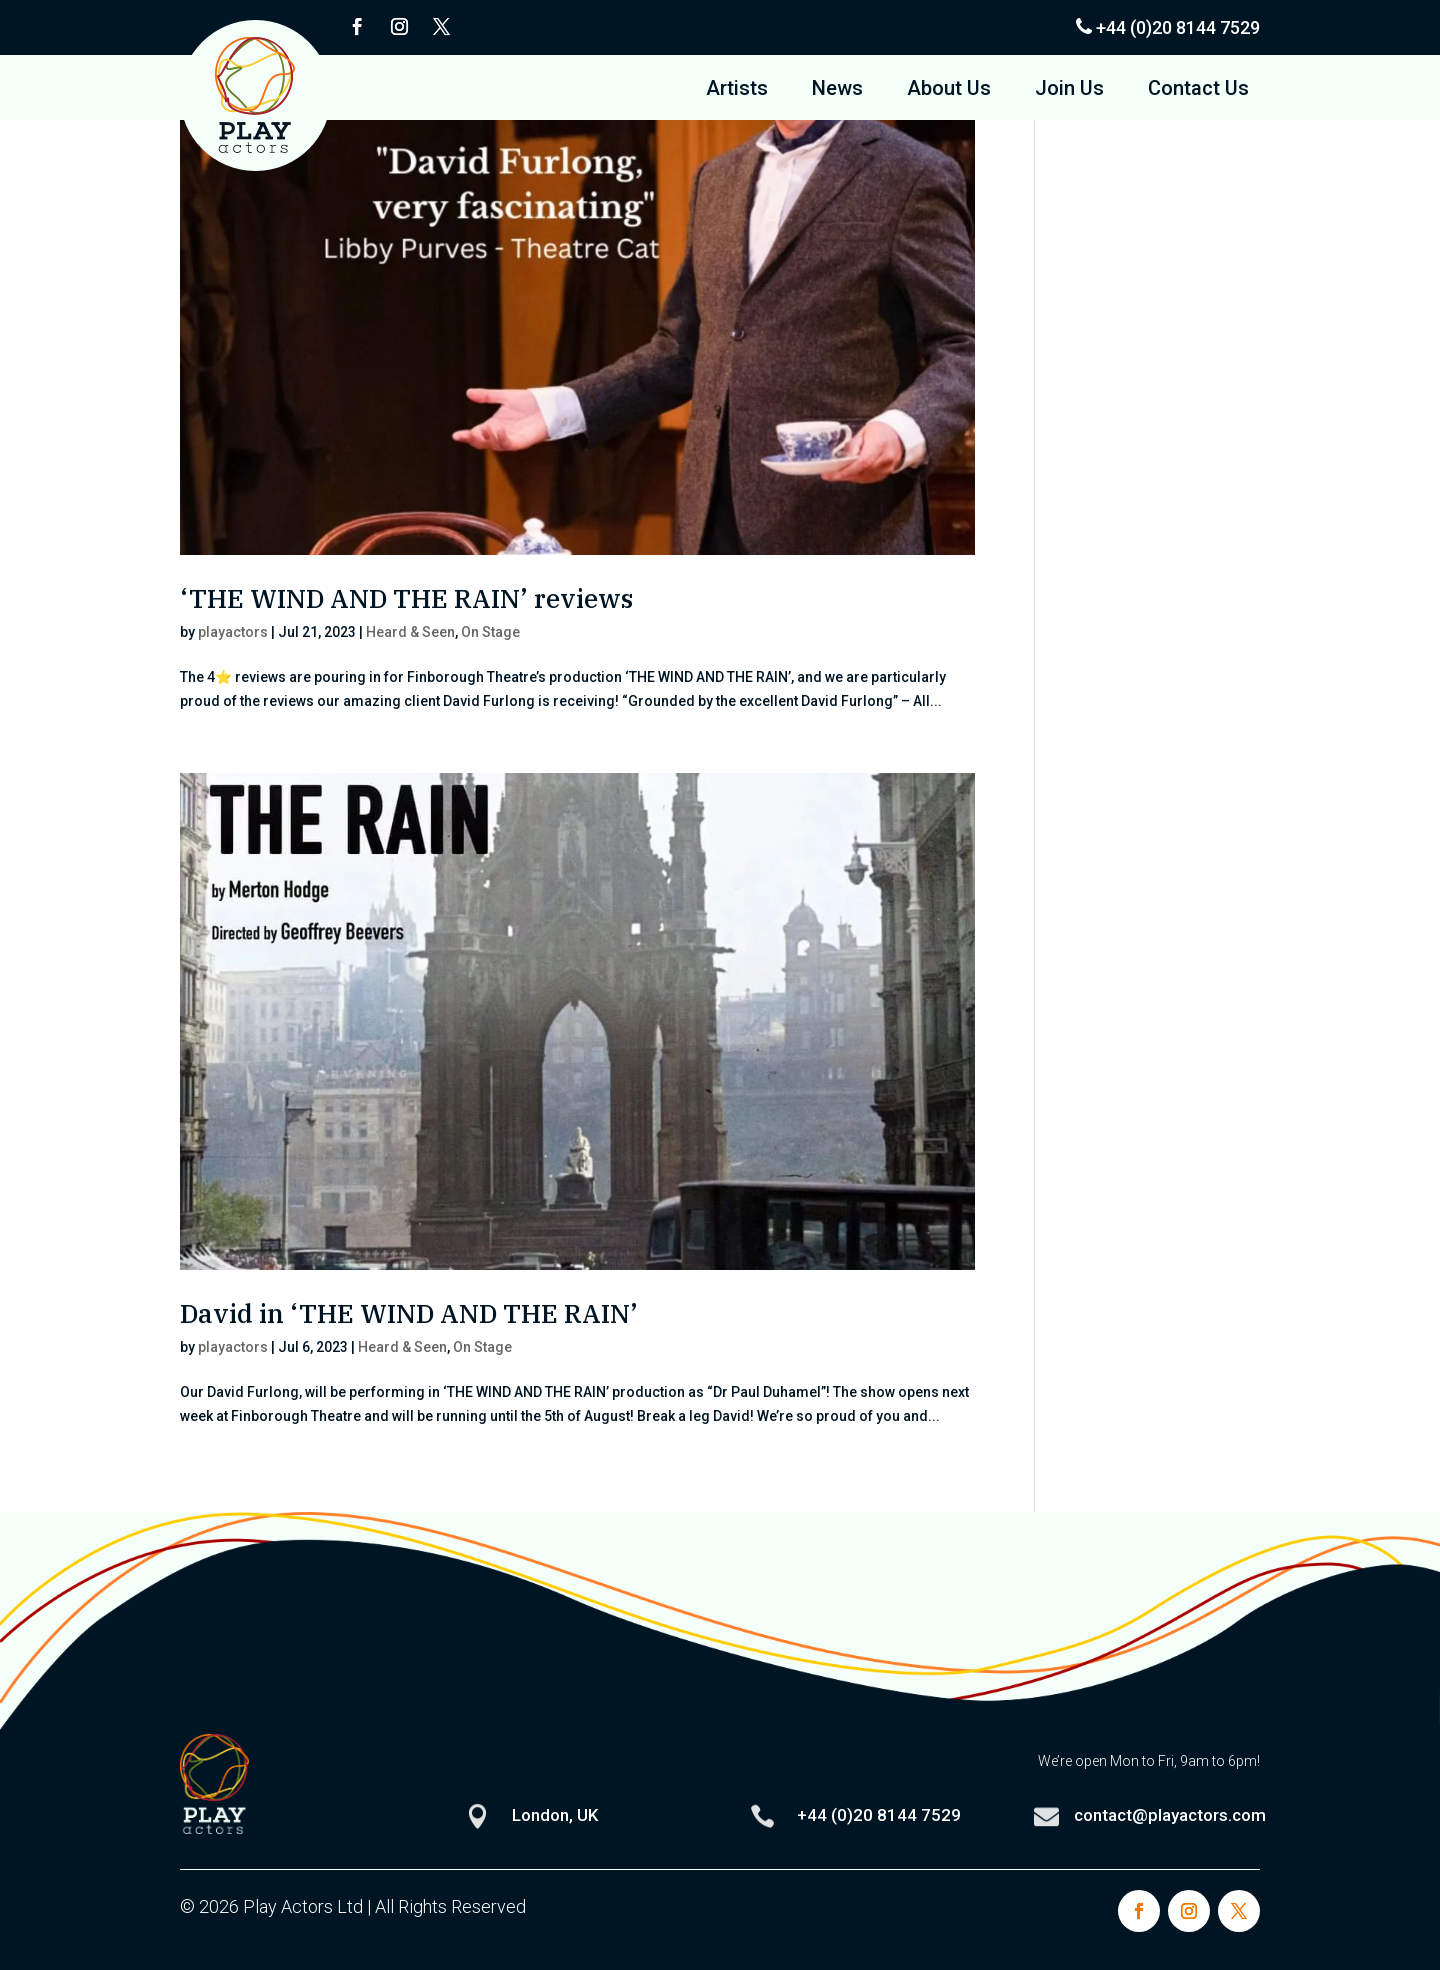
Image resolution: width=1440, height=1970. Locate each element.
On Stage (490, 632)
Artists (737, 90)
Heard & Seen (410, 632)
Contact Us (1198, 90)
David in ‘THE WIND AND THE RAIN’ (409, 1313)
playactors (233, 632)
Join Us (1069, 90)
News (837, 90)
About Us (949, 90)
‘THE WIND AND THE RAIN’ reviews (406, 598)
